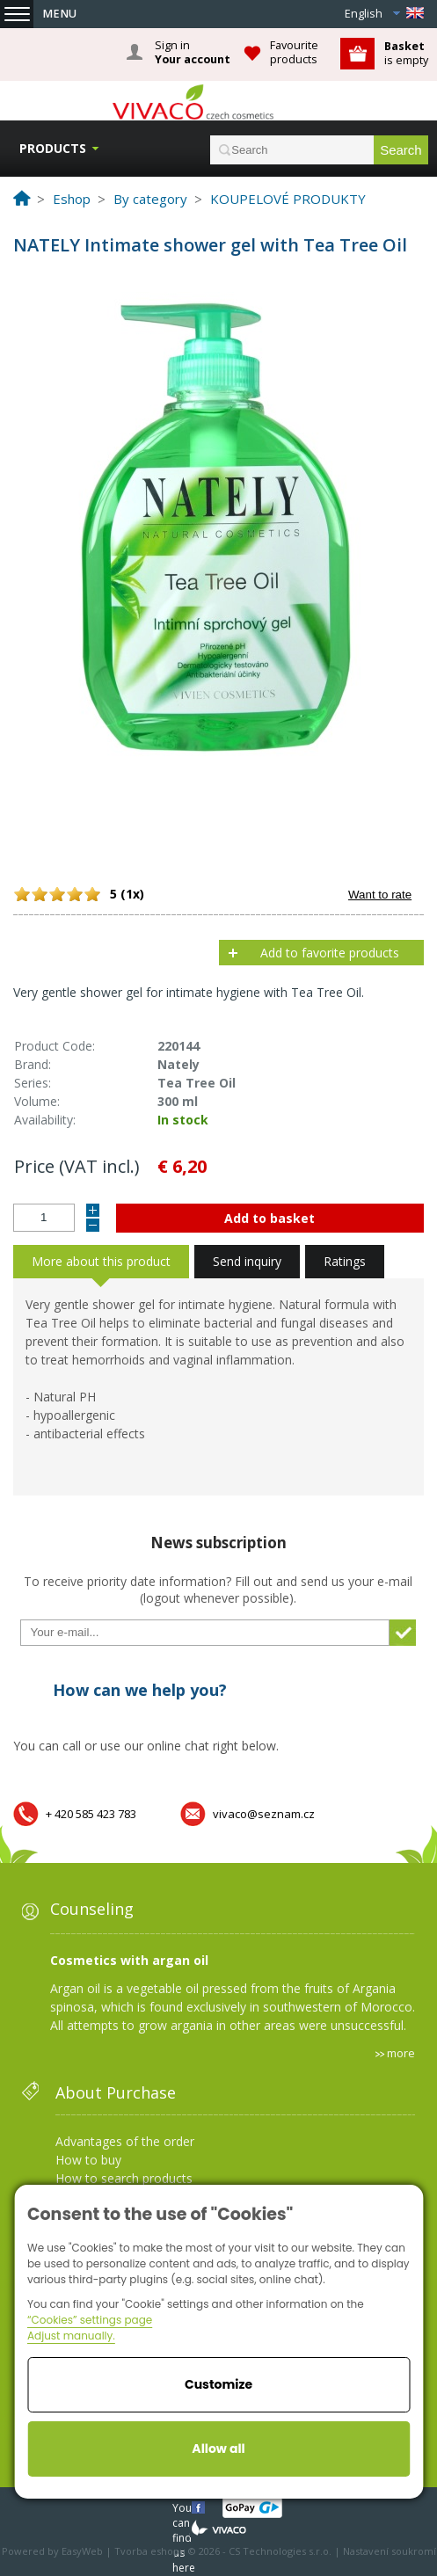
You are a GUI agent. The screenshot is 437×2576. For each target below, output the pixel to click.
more (401, 2053)
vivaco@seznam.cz (264, 1814)
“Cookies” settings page (89, 2319)
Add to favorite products (329, 952)
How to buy (88, 2159)
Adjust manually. (71, 2335)
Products (52, 148)
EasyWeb (82, 2551)
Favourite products (294, 52)
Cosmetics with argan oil (129, 1960)
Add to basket (269, 1218)
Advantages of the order (124, 2141)
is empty (406, 53)
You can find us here (183, 2507)
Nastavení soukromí (389, 2551)
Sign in (192, 53)
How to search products (124, 2178)
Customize (218, 2384)
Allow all (218, 2448)
